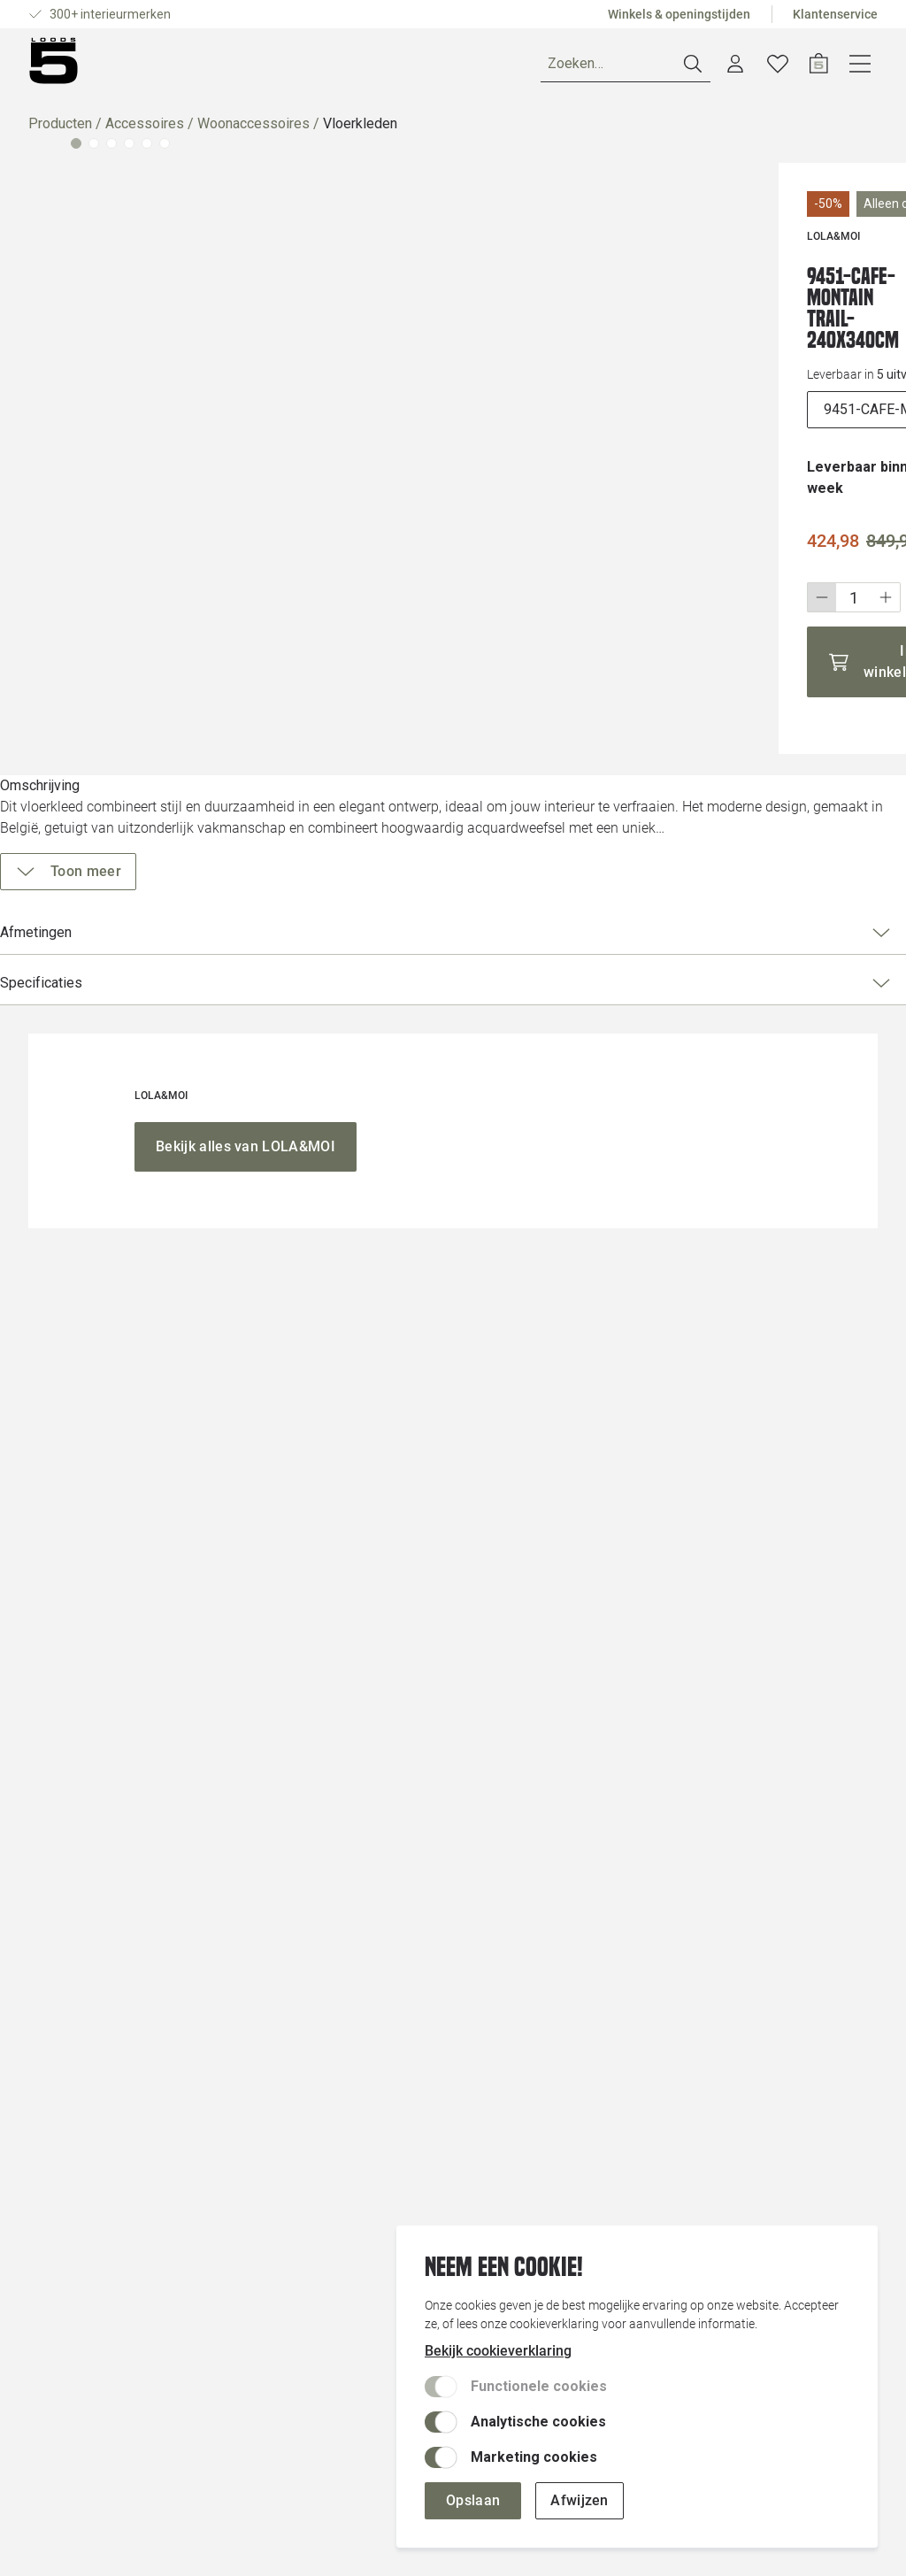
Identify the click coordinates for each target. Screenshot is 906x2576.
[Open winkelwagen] (861, 67)
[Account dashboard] (777, 67)
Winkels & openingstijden (679, 14)
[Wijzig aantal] (639, 541)
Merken (265, 66)
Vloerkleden (360, 130)
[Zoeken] (668, 68)
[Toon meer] (660, 850)
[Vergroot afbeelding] (285, 427)
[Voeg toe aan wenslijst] (839, 280)
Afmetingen (713, 911)
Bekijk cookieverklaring (498, 2350)
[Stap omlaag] (606, 541)
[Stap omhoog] (671, 541)
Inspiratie (348, 66)
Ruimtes (186, 66)
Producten (60, 130)
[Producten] (80, 67)
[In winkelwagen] (720, 594)
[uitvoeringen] (720, 374)
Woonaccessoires (253, 130)
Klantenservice (835, 14)
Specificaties (713, 962)
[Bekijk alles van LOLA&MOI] (245, 1897)
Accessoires (144, 130)
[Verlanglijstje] (820, 67)
